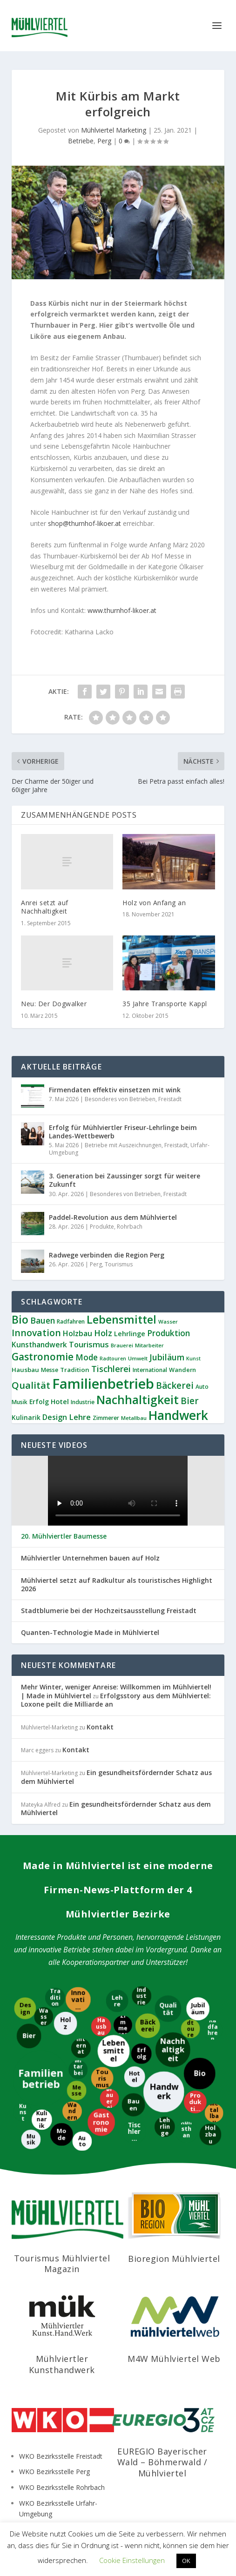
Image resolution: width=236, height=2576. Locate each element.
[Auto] (82, 2140)
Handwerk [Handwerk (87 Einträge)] (178, 1415)
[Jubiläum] (197, 2008)
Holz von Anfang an (154, 902)
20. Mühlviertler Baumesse (64, 1536)
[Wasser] (44, 2015)
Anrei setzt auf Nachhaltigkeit (44, 906)
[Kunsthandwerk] (187, 2132)
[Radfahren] (213, 2030)
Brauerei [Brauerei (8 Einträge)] (122, 1345)
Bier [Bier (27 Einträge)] (190, 1401)
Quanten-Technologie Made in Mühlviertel (90, 1632)
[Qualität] (168, 2008)
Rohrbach (129, 1227)
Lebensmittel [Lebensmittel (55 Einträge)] (121, 1319)
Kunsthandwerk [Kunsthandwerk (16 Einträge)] (39, 1344)
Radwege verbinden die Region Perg (106, 1255)
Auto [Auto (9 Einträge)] (202, 1387)
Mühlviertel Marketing (113, 130)
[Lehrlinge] (164, 2127)
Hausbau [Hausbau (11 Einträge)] (25, 1369)
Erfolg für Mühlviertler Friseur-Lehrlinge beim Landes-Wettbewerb (123, 1131)
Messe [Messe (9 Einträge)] (49, 1370)
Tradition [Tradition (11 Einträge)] (74, 1369)
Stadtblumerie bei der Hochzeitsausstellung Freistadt (108, 1611)
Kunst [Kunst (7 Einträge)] (193, 1358)
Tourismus (119, 1264)
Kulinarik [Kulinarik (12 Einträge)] (26, 1417)
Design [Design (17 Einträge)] (54, 1417)
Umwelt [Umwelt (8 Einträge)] (138, 1358)
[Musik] (30, 2139)
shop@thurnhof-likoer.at (84, 523)
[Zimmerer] (123, 2025)
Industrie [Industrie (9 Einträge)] (82, 1402)
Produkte (102, 1227)
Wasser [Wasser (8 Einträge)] (168, 1321)
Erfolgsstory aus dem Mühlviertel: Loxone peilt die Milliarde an (116, 1699)
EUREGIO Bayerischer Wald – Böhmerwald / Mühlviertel (162, 2462)
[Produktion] (196, 2101)
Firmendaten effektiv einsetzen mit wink (115, 1089)
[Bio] (200, 2073)
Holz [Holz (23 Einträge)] (103, 1332)
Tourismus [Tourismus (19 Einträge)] (89, 1344)
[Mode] (61, 2134)
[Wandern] (71, 2111)
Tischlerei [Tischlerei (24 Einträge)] (111, 1368)
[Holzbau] (211, 2135)
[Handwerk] (163, 2091)
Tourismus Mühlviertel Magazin (62, 2263)
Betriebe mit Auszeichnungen (123, 1145)
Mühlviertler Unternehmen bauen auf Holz (90, 1558)
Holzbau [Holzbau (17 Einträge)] (77, 1333)
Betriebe (81, 140)
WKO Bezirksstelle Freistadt (60, 2456)
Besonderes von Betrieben (120, 1099)
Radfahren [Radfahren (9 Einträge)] (71, 1321)
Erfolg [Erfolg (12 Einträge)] (39, 1401)
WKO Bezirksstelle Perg (54, 2471)
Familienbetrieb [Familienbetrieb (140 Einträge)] (103, 1383)
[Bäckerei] (147, 2025)
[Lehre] (118, 2001)
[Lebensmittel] (113, 2051)
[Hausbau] (100, 2026)
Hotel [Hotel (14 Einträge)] (60, 1401)
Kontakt (100, 1726)
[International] (81, 2048)
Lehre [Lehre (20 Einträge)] (80, 1417)
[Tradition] (56, 1998)
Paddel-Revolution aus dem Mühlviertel (113, 1217)
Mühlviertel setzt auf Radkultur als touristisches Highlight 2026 (116, 1584)
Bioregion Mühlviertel (174, 2258)
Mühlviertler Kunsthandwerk (62, 2364)
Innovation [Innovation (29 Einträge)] (36, 1332)
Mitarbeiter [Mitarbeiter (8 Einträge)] (149, 1345)
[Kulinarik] (43, 2120)
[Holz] (66, 2022)
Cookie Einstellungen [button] (132, 2560)
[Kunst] (22, 2112)
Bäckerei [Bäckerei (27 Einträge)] (175, 1385)
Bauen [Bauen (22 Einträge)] (42, 1320)
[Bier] (28, 2035)
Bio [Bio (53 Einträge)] (20, 1319)
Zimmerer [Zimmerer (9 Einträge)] (106, 1418)
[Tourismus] (102, 2078)
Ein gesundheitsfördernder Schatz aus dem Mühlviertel (116, 1776)
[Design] (24, 2008)
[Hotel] (134, 2077)
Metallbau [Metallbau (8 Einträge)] (134, 1417)
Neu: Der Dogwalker (54, 1003)
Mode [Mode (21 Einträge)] (86, 1357)
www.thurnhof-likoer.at (122, 610)
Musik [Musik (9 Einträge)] (19, 1402)
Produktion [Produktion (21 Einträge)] (168, 1333)
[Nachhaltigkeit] (173, 2049)
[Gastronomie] (101, 2123)
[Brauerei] (110, 2098)
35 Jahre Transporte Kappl (164, 1003)
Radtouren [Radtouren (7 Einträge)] (113, 1358)
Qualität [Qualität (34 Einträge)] (31, 1385)
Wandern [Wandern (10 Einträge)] (182, 1369)
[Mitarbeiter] (78, 2068)
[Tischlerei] (135, 2131)
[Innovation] (78, 1998)
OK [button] (186, 2560)
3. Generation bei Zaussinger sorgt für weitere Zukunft (124, 1180)
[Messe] (77, 2089)
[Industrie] (142, 1996)
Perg (104, 140)
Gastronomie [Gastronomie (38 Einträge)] (43, 1356)
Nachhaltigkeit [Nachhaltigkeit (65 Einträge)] (137, 1399)
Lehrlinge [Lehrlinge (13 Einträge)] (129, 1333)
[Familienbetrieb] (40, 2077)
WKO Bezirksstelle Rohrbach (62, 2487)
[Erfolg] (141, 2054)
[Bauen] (132, 2105)
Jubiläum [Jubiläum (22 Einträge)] (166, 1357)
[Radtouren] (191, 2028)
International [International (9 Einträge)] (150, 1370)
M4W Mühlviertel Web (174, 2358)
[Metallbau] (215, 2113)
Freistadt (170, 1099)
